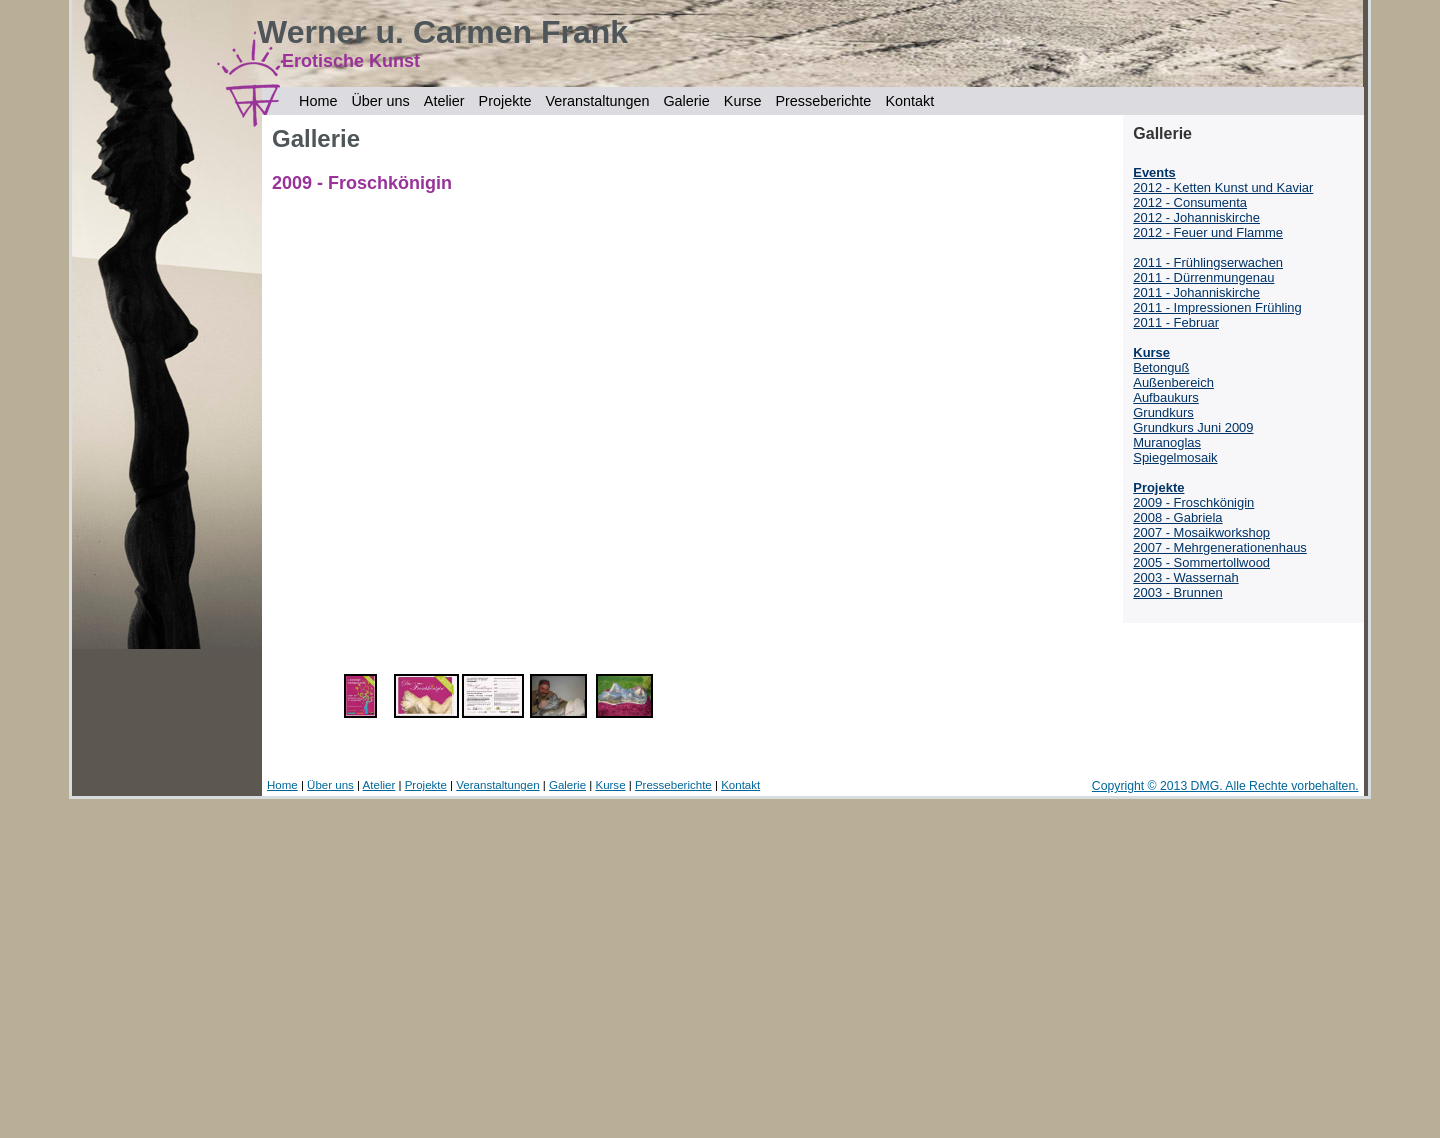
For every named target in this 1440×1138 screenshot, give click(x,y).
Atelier (444, 101)
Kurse (743, 101)
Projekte (505, 101)
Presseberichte (823, 101)
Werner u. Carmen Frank (442, 32)
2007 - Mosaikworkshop (1201, 532)
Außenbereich (1173, 382)
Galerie (686, 101)
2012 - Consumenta (1190, 202)
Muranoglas (1167, 442)
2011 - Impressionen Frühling (1217, 307)
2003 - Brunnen (1177, 592)
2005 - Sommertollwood (1201, 562)
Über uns (380, 101)
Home (318, 101)
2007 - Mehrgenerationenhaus (1220, 547)
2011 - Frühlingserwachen (1208, 262)
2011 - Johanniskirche (1196, 292)
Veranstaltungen (597, 101)
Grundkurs (1163, 412)
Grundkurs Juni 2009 (1193, 427)
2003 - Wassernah (1185, 577)
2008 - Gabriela (1177, 517)
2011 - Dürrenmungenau (1203, 277)
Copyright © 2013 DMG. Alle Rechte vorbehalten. (1225, 786)
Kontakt (909, 101)
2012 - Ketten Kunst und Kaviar (1223, 187)
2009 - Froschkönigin (1193, 502)
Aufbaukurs (1166, 397)
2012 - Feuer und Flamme (1208, 232)
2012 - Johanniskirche (1196, 217)
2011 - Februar (1176, 322)
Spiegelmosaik (1175, 457)
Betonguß (1161, 367)
